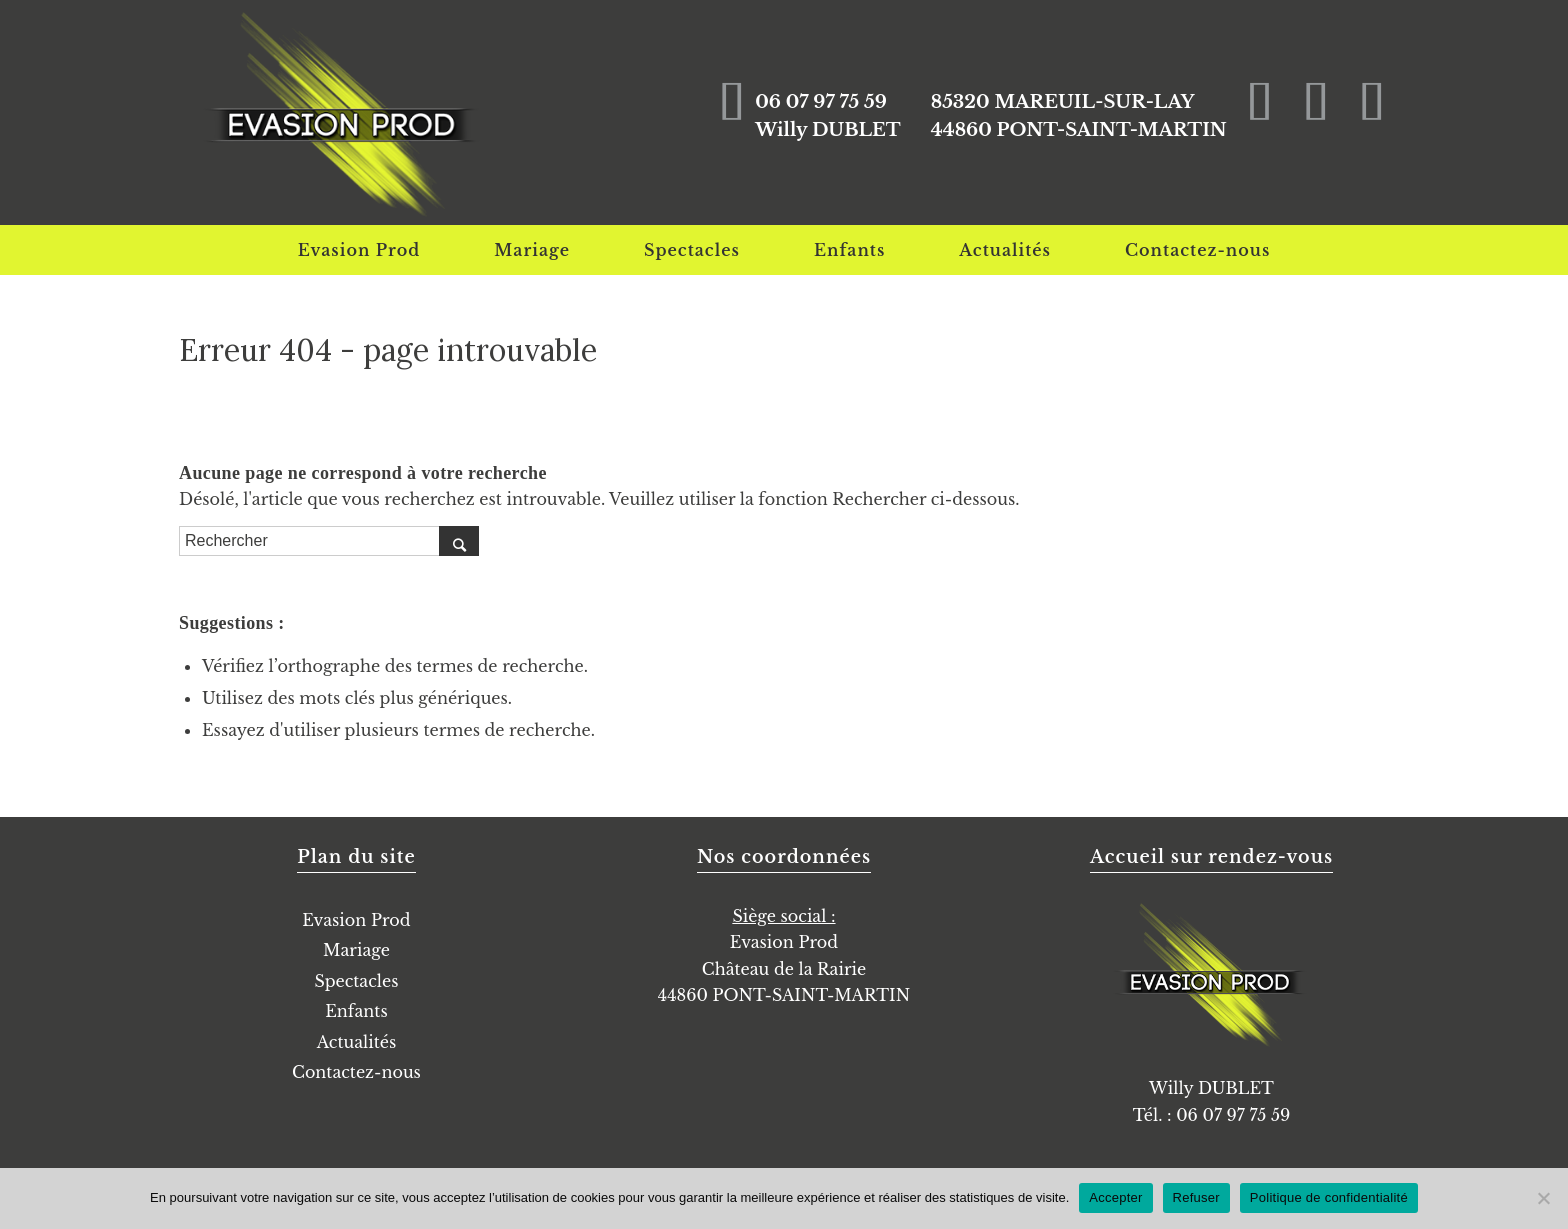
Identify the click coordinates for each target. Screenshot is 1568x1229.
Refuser (1196, 1197)
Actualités (356, 1042)
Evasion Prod (356, 920)
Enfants (356, 1011)
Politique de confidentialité (1329, 1197)
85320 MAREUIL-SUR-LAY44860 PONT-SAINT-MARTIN (1074, 116)
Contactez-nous (356, 1072)
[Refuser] (1543, 1198)
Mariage (356, 950)
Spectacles (356, 981)
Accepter (1115, 1197)
